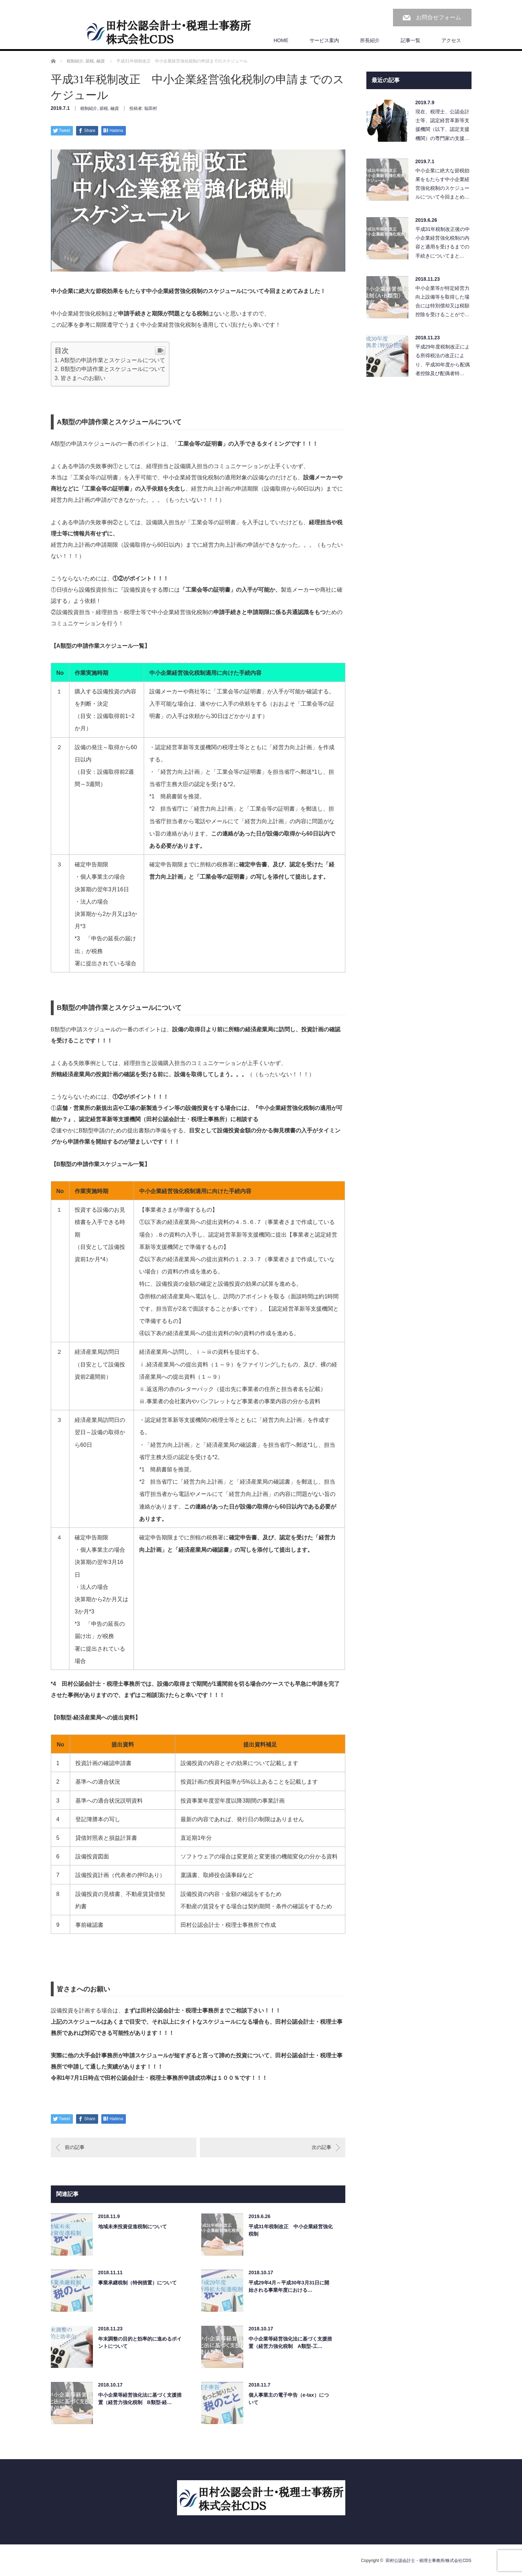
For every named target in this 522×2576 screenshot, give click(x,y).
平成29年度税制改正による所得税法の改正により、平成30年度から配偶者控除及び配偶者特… (442, 360)
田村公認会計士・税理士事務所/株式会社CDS (429, 2560)
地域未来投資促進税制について (132, 2226)
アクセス (451, 40)
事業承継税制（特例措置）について (137, 2282)
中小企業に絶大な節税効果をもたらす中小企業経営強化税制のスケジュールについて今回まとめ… (442, 184)
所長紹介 (370, 40)
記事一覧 (410, 40)
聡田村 (150, 108)
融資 (114, 108)
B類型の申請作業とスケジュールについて (113, 369)
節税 (104, 108)
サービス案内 (324, 40)
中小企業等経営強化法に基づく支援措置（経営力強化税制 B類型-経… (140, 2398)
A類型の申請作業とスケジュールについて (112, 360)
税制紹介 (88, 108)
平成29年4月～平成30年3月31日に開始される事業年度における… (289, 2286)
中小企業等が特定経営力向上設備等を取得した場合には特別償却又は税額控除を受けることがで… (442, 301)
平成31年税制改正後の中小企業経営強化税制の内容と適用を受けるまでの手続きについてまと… (442, 242)
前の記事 (74, 2147)
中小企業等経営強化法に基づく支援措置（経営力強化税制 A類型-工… (290, 2342)
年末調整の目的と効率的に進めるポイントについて (140, 2342)
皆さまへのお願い (83, 378)
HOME (281, 40)
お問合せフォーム (438, 17)
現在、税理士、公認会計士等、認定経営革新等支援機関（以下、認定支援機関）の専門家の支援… (442, 125)
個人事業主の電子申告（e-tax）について (289, 2398)
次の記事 (321, 2147)
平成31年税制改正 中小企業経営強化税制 (291, 2230)
